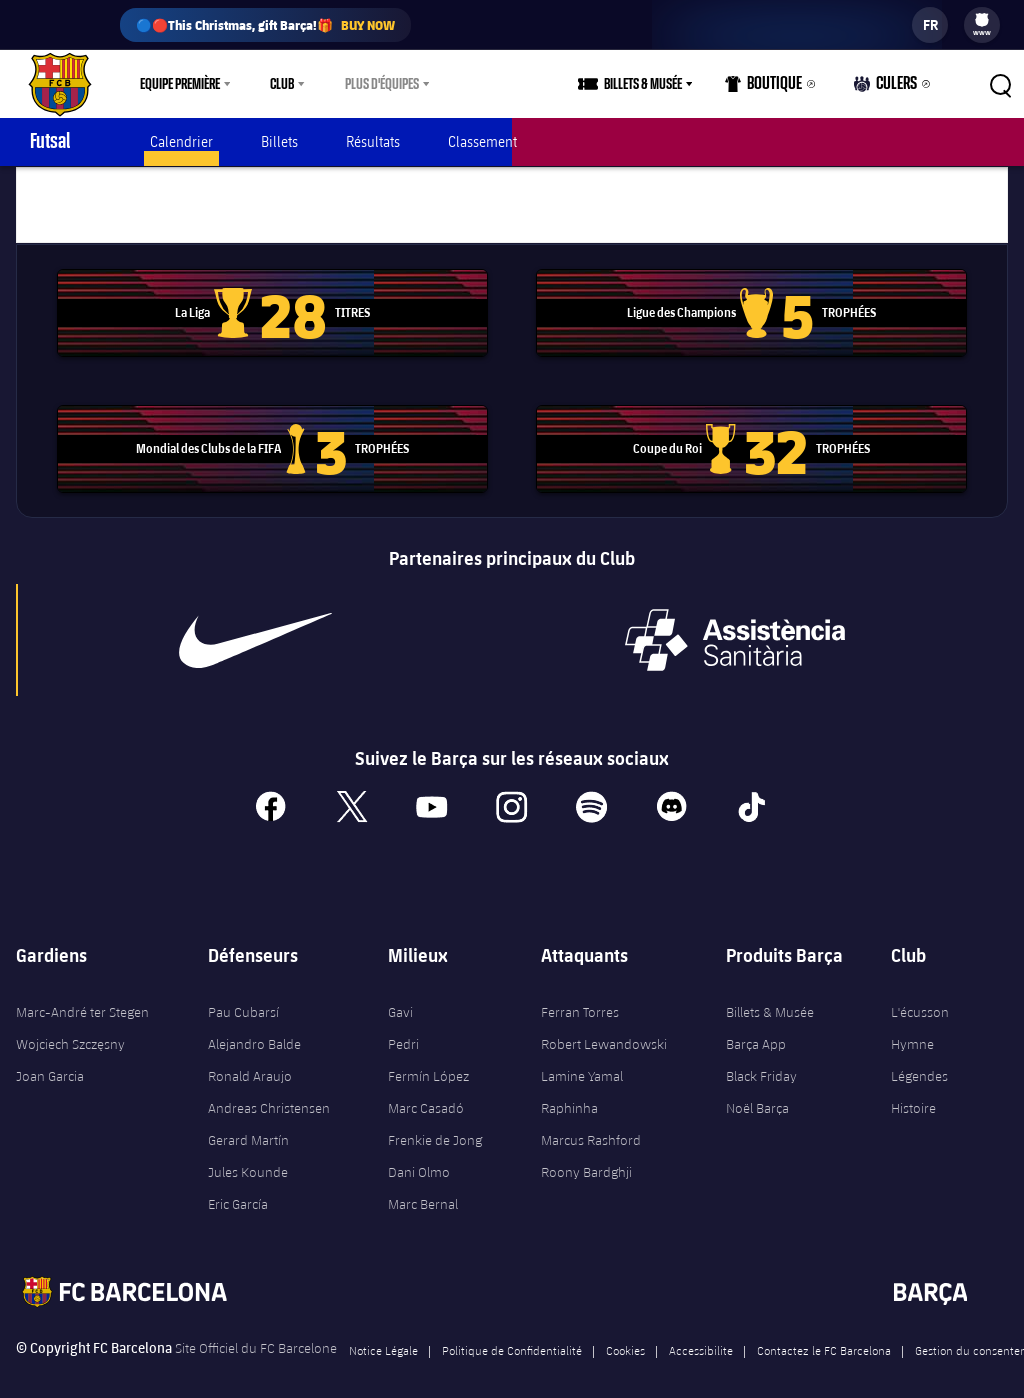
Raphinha (569, 1088)
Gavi (400, 992)
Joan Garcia (50, 1056)
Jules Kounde (248, 1152)
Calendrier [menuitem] (181, 141)
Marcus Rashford (591, 1120)
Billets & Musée (770, 992)
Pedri (403, 1024)
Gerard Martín (248, 1120)
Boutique (774, 88)
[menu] (982, 25)
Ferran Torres (580, 992)
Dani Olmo (419, 1152)
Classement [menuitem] (482, 141)
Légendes (919, 1056)
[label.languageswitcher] (930, 25)
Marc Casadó (426, 1088)
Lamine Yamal (582, 1056)
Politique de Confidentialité (512, 1330)
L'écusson (920, 992)
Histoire (913, 1088)
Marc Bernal (423, 1184)
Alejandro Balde (254, 1024)
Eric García (238, 1184)
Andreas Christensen (269, 1088)
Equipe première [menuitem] (180, 84)
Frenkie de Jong (435, 1120)
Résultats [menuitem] (373, 141)
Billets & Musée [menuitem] (657, 84)
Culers (889, 88)
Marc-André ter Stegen (82, 992)
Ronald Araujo (250, 1056)
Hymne (912, 1024)
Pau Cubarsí (243, 992)
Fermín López (428, 1056)
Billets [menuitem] (279, 141)
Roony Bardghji (586, 1152)
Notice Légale (383, 1330)
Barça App (756, 1024)
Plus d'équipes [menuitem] (382, 84)
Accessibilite (701, 1330)
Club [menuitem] (282, 84)
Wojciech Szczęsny (70, 1024)
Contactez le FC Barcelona (824, 1330)
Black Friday (761, 1056)
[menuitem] (982, 20)
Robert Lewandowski (604, 1024)
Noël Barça (757, 1088)
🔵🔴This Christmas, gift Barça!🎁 (265, 25)
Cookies (625, 1330)
